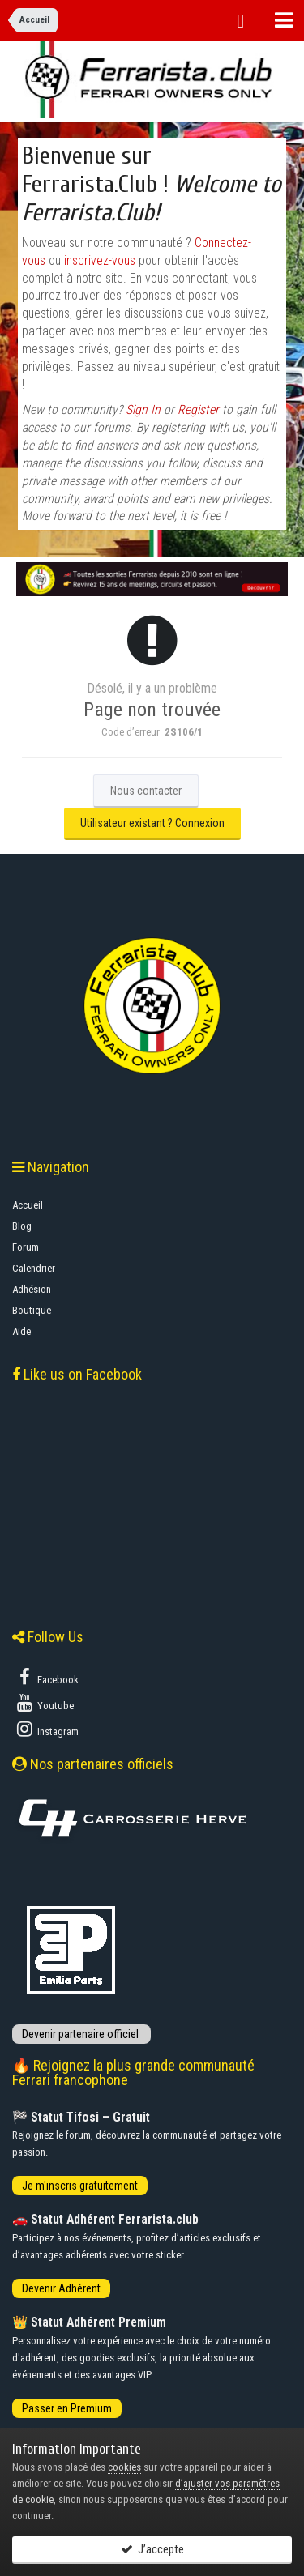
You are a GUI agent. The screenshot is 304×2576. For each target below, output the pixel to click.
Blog (22, 1226)
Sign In (143, 410)
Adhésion (31, 1289)
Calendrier (33, 1268)
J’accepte (152, 2549)
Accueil (27, 1205)
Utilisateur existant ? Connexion (152, 823)
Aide (21, 1331)
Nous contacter (146, 790)
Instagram (47, 1729)
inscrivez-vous (99, 261)
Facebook (47, 1677)
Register (198, 410)
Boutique (31, 1310)
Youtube (44, 1703)
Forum (25, 1247)
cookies (124, 2467)
